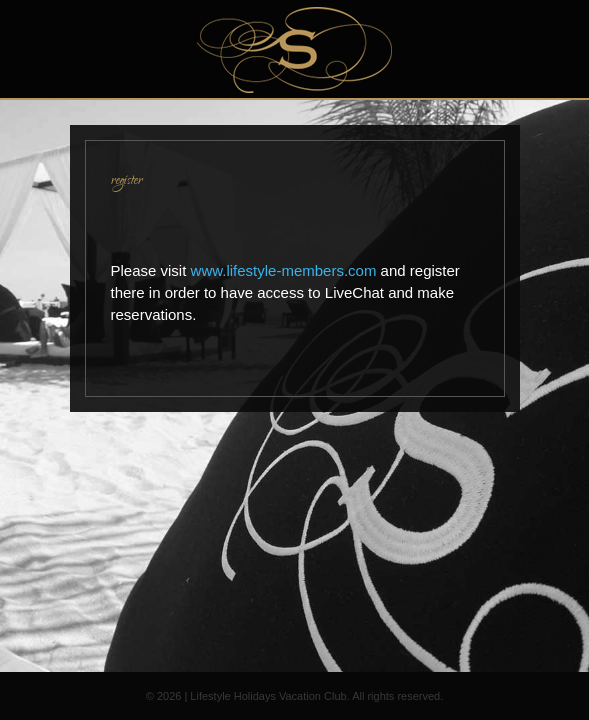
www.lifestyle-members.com (284, 270)
